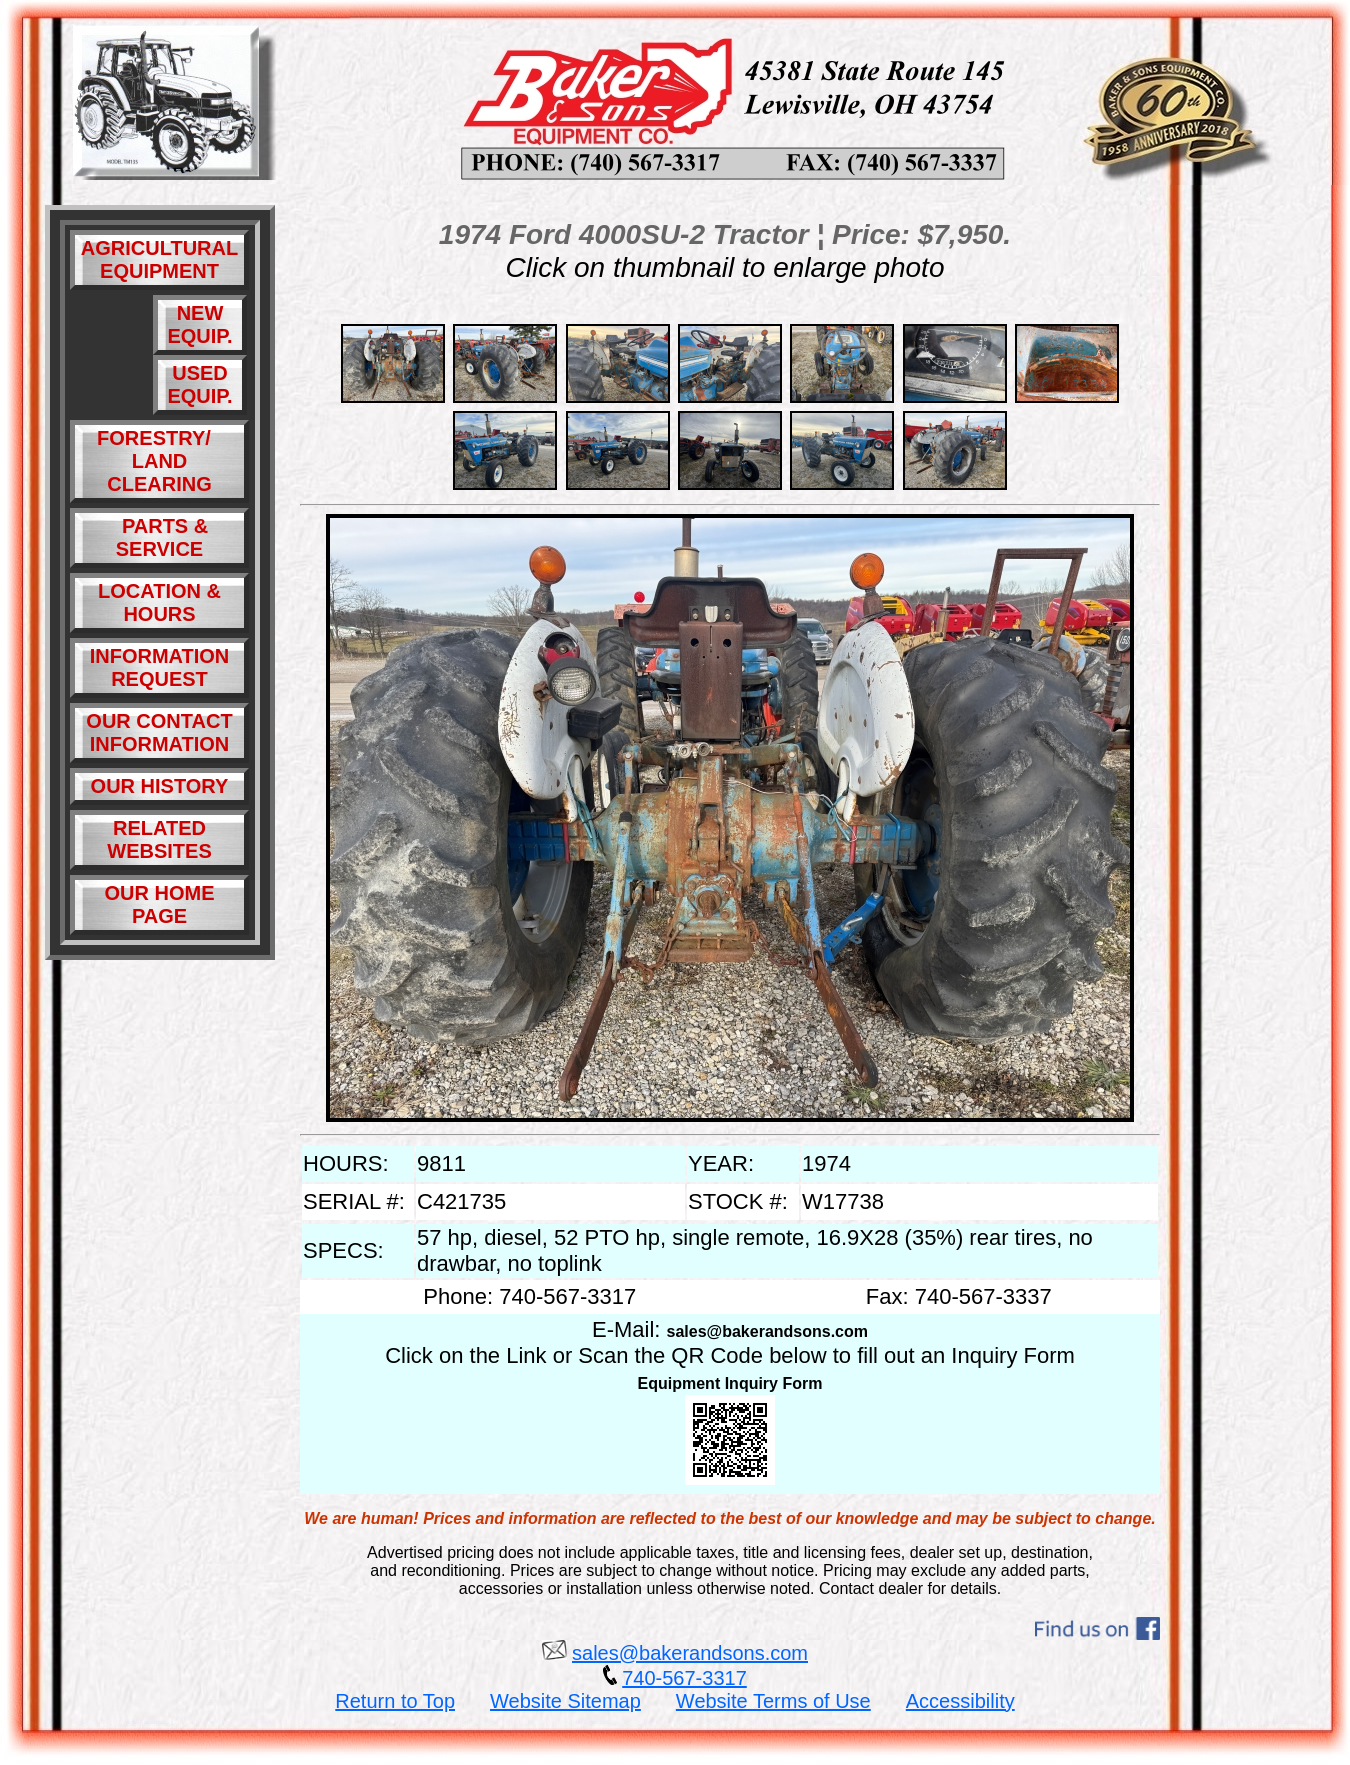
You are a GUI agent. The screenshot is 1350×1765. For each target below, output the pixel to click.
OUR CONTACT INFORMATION (159, 732)
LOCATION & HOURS (159, 602)
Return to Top (395, 1701)
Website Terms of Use (773, 1701)
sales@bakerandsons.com (767, 1331)
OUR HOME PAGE (160, 904)
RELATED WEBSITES (159, 839)
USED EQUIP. (199, 384)
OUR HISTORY (160, 786)
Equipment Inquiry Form (730, 1383)
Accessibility (960, 1701)
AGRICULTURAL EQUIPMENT (159, 259)
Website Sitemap (565, 1701)
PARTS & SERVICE (159, 537)
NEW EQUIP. (199, 324)
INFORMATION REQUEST (160, 667)
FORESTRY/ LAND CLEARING (159, 461)
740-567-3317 (684, 1678)
